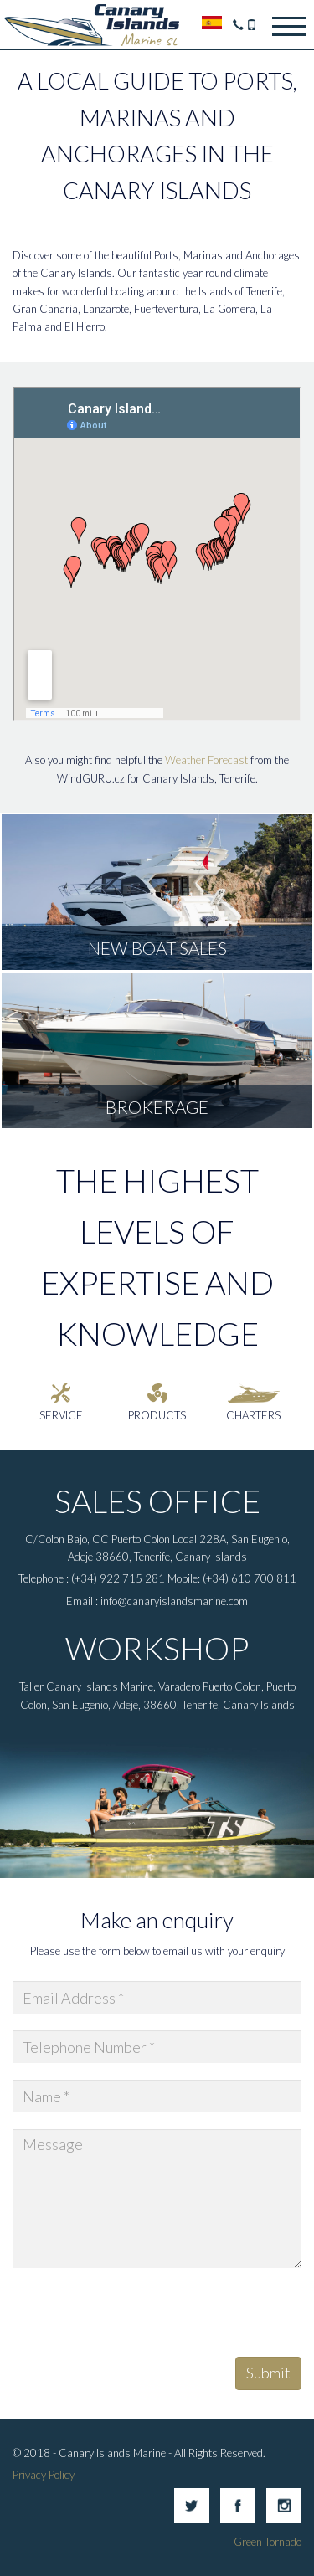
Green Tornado (267, 2541)
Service (61, 1415)
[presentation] (140, 2317)
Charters (253, 1415)
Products (157, 1415)
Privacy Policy (44, 2474)
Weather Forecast (206, 760)
